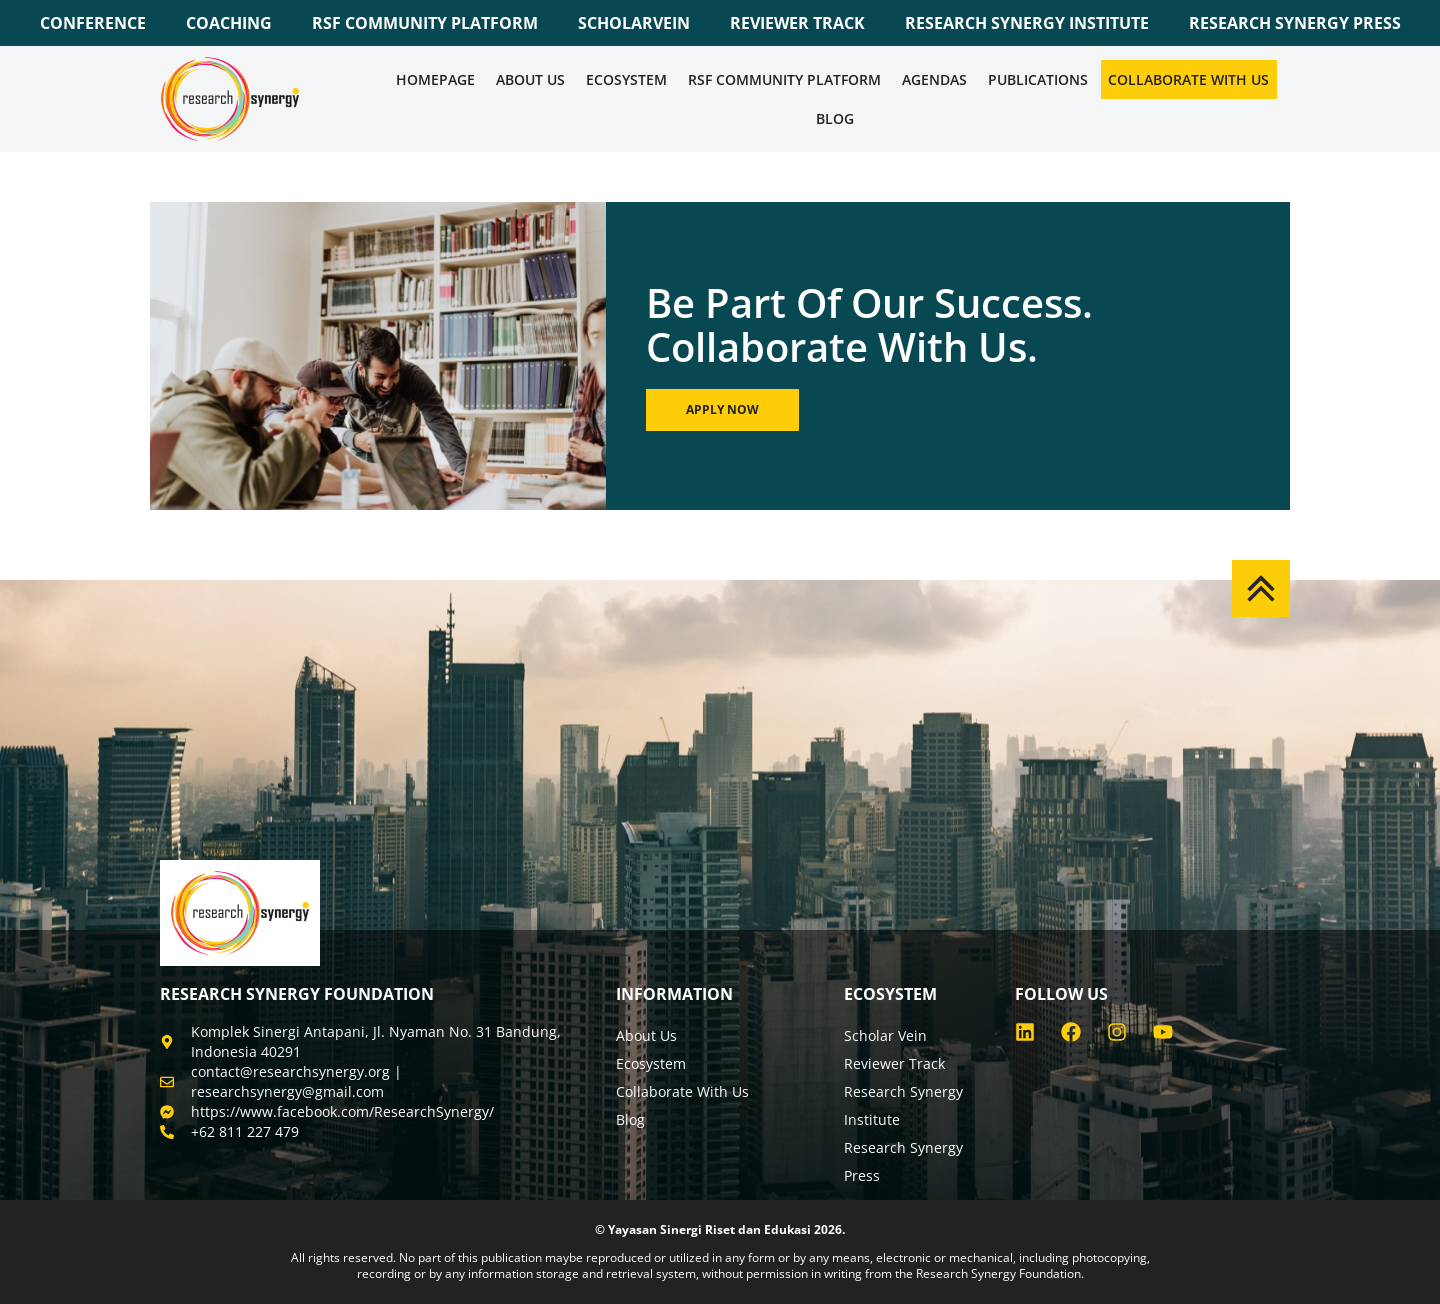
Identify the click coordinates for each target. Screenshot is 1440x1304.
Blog (835, 118)
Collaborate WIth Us (1188, 79)
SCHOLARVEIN (634, 23)
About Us (530, 79)
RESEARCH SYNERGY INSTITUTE (1027, 23)
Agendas (934, 79)
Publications (1038, 79)
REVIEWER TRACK (797, 23)
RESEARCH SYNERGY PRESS (1295, 23)
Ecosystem (626, 79)
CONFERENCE (93, 23)
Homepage (435, 79)
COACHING (229, 23)
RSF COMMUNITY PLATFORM (425, 23)
